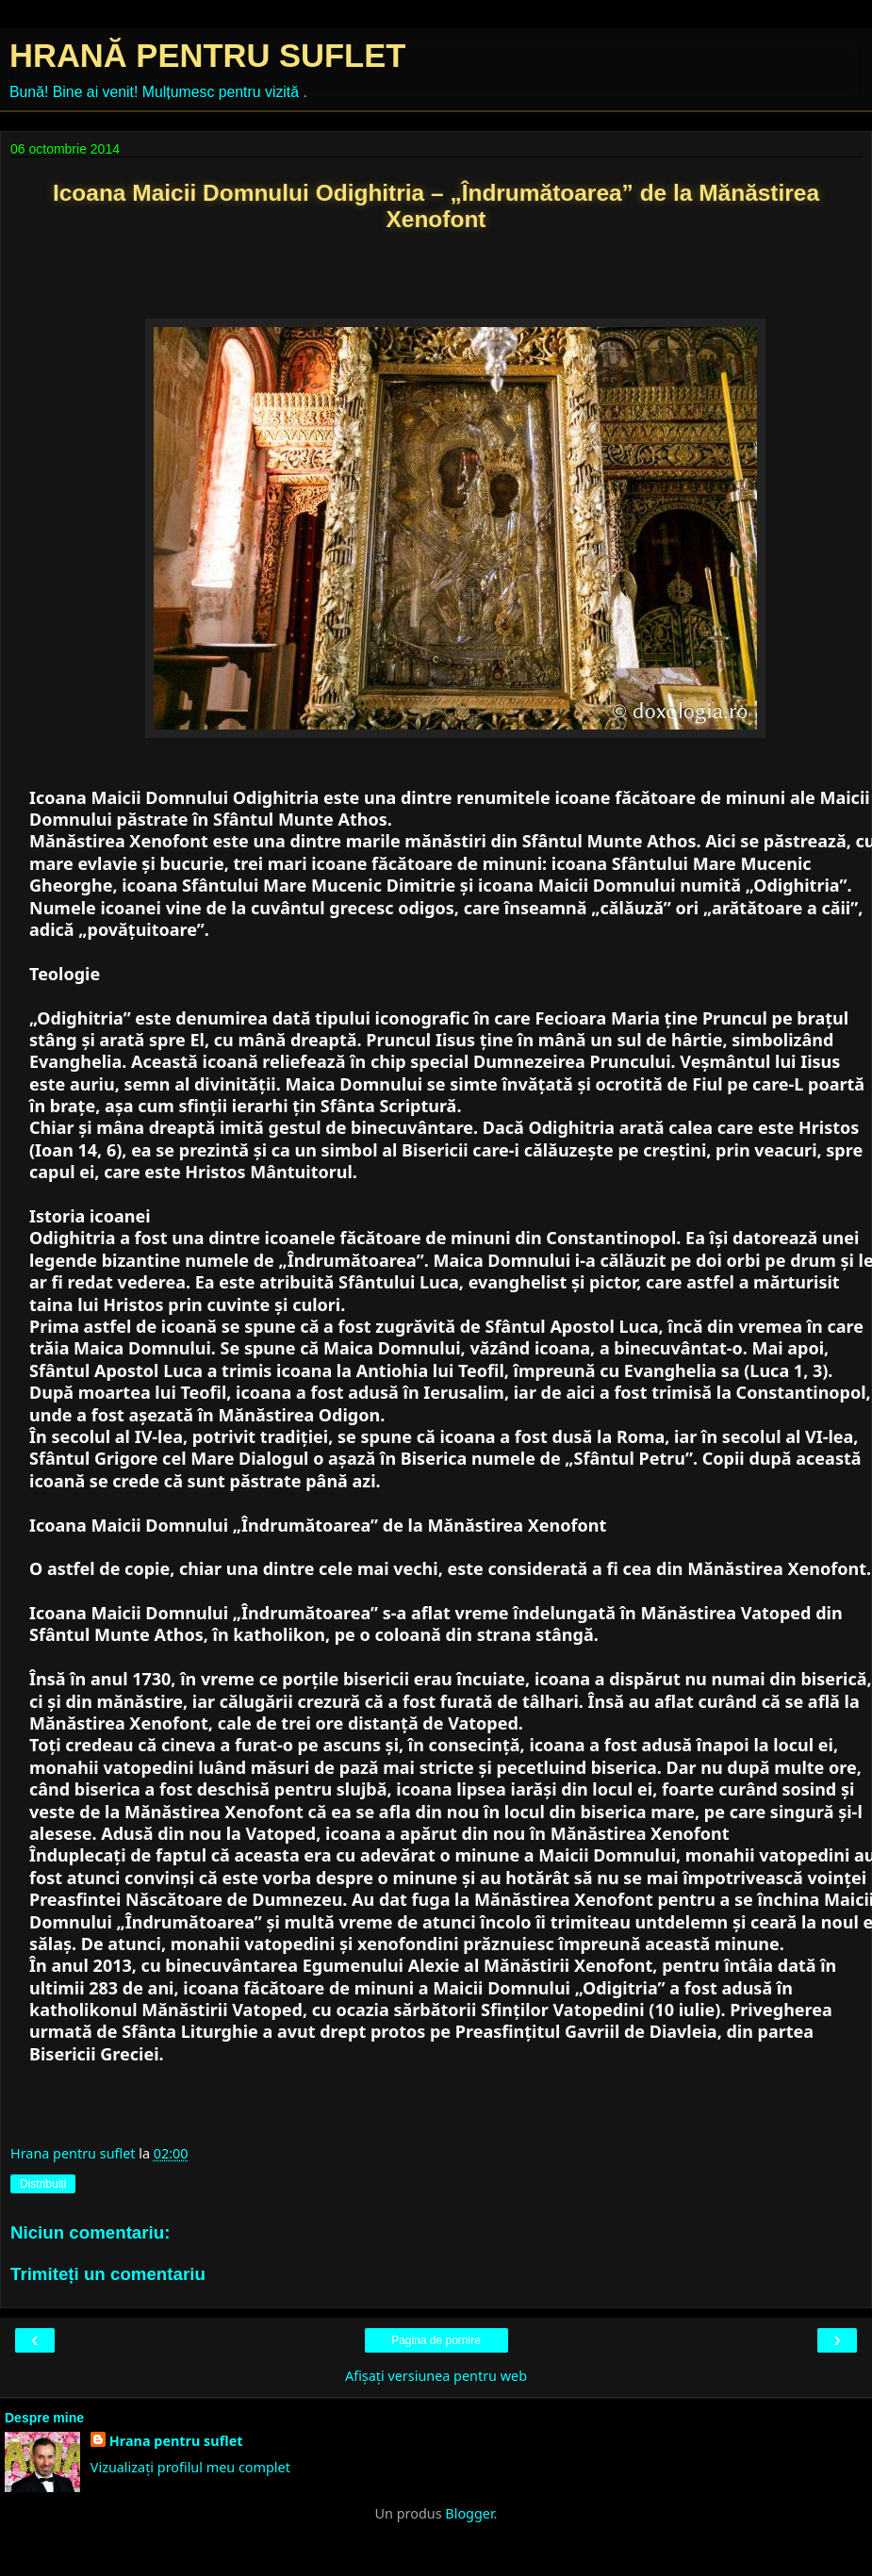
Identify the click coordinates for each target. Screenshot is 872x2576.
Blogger (469, 2513)
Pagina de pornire (436, 2340)
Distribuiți (43, 2183)
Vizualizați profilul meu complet (190, 2467)
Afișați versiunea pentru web (436, 2376)
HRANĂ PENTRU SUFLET (207, 56)
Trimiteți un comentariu (108, 2274)
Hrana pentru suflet (176, 2441)
